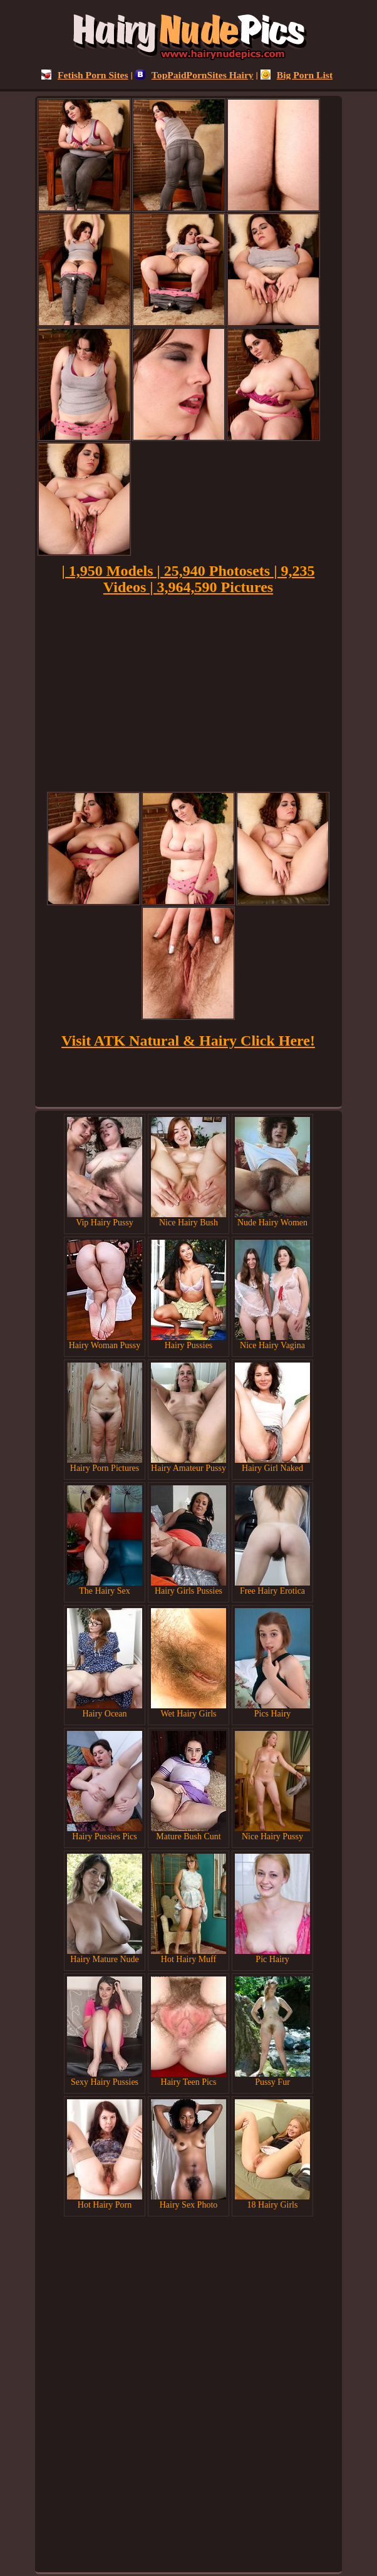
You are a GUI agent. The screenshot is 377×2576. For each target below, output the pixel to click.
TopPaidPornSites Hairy (194, 75)
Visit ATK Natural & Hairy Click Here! (188, 1040)
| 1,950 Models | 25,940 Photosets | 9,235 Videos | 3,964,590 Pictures (188, 579)
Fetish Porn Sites (84, 75)
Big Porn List (297, 75)
